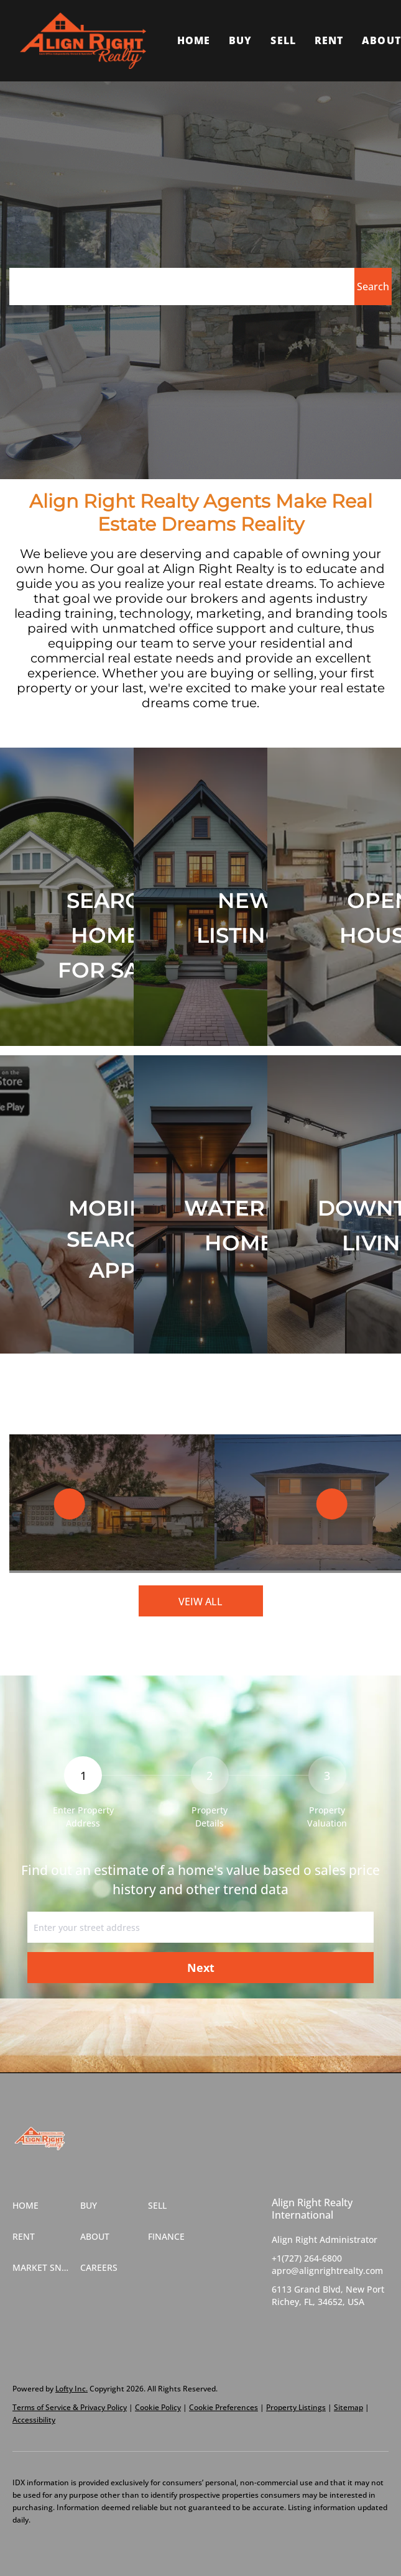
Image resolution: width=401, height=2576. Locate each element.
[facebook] (281, 2330)
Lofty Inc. (71, 2388)
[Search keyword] (181, 286)
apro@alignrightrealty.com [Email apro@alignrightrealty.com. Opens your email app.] (327, 2270)
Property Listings (296, 2407)
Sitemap (348, 2407)
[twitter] (306, 2330)
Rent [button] (329, 40)
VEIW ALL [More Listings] (200, 1601)
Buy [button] (240, 40)
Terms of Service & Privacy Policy (69, 2407)
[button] (82, 40)
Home (193, 40)
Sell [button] (282, 40)
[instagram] (330, 2330)
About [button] (381, 40)
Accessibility (33, 2419)
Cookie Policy (158, 2407)
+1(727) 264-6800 (307, 2258)
